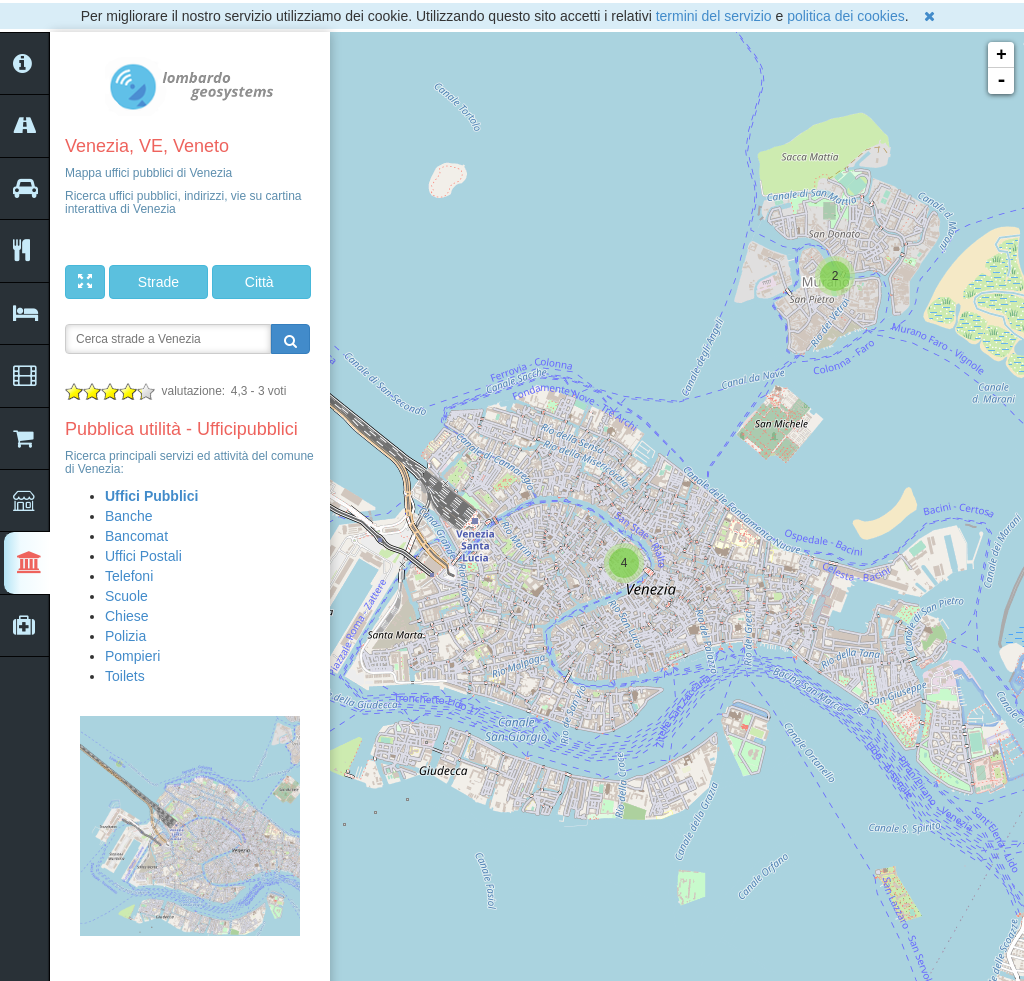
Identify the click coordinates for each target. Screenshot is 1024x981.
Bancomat (136, 536)
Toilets (125, 676)
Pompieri (132, 656)
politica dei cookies (846, 16)
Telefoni (129, 576)
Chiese (127, 616)
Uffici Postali (143, 556)
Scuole (126, 596)
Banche (128, 516)
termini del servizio (714, 16)
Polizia (125, 636)
